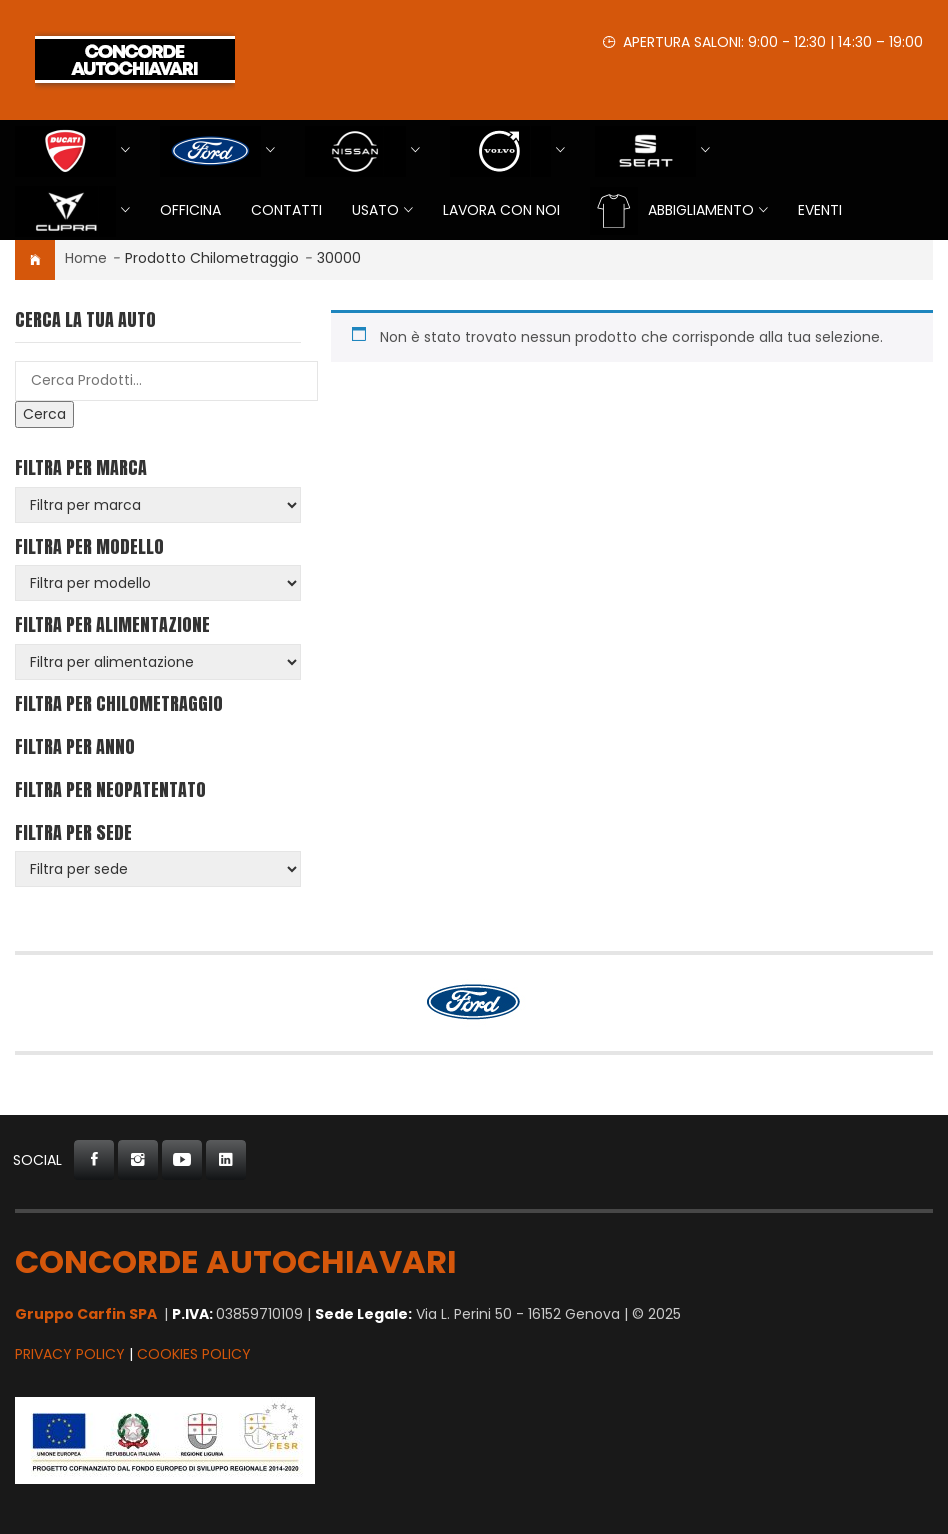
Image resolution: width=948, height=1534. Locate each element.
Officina (190, 210)
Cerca (44, 414)
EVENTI (820, 210)
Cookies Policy (194, 1354)
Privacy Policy (70, 1354)
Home (86, 258)
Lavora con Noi (501, 210)
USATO (375, 210)
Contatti (286, 210)
